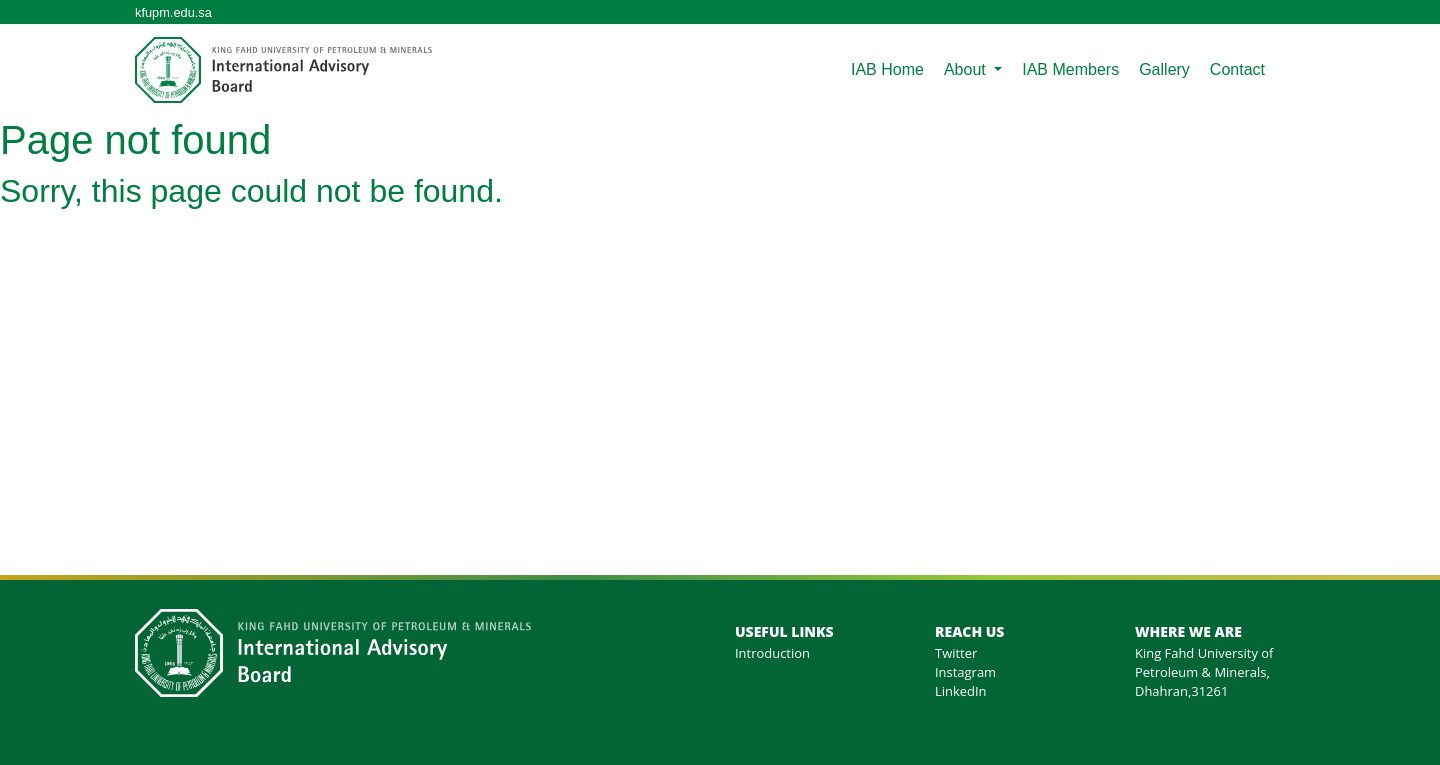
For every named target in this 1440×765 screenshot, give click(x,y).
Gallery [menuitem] (1164, 69)
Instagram (965, 672)
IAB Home (887, 69)
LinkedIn (961, 691)
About (967, 69)
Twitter (956, 653)
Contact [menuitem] (1237, 69)
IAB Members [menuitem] (1070, 69)
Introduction (772, 653)
